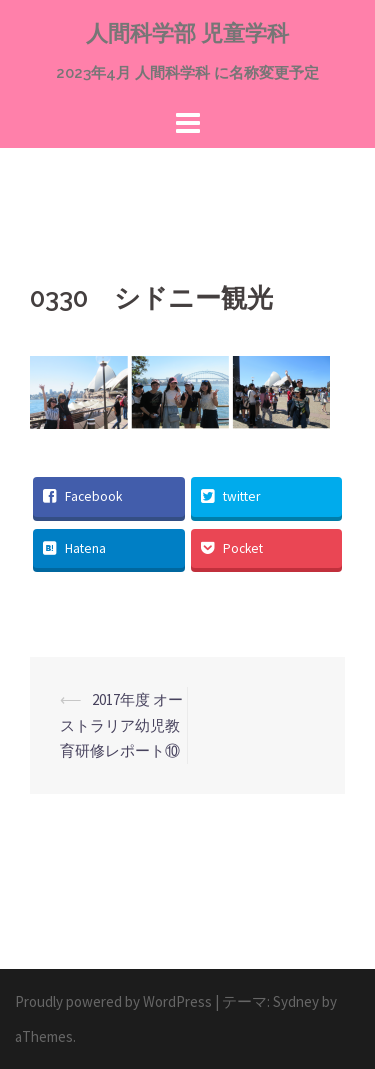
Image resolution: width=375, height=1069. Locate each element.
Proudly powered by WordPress (113, 1001)
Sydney (296, 1001)
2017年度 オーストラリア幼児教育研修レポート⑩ (121, 725)
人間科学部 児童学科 (187, 33)
